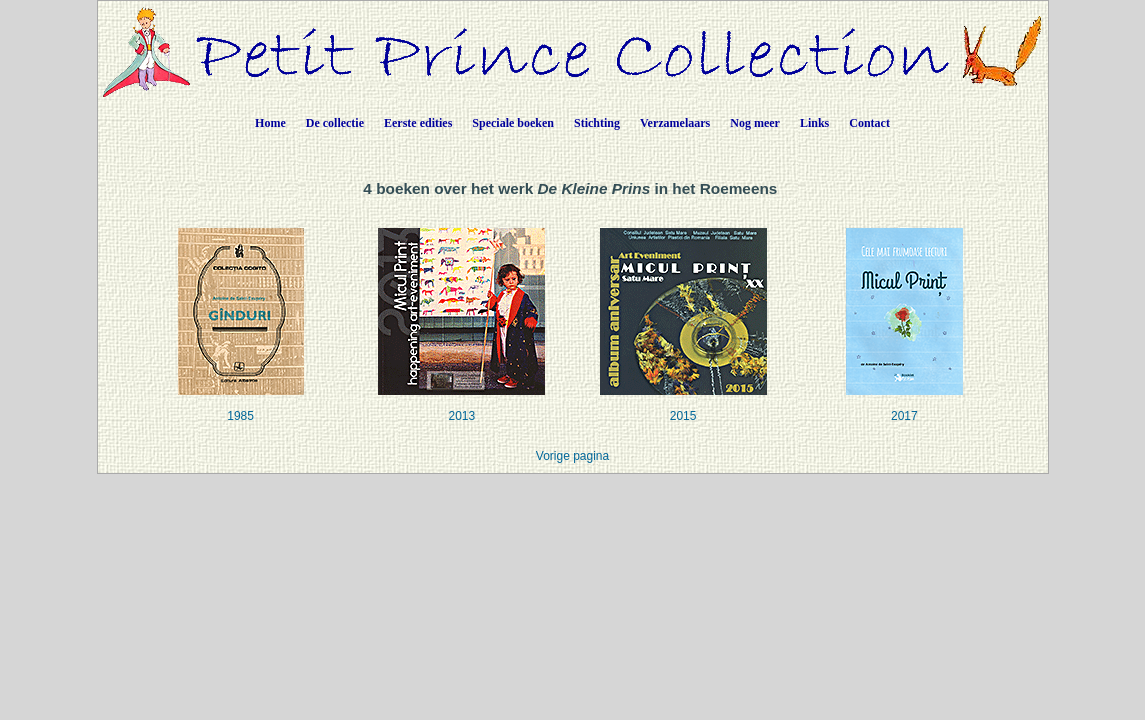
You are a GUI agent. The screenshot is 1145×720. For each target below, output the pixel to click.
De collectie (335, 123)
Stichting (597, 123)
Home (270, 123)
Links (814, 123)
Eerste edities (418, 123)
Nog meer (755, 123)
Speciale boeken (513, 123)
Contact (869, 123)
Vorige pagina (572, 456)
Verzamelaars (675, 123)
